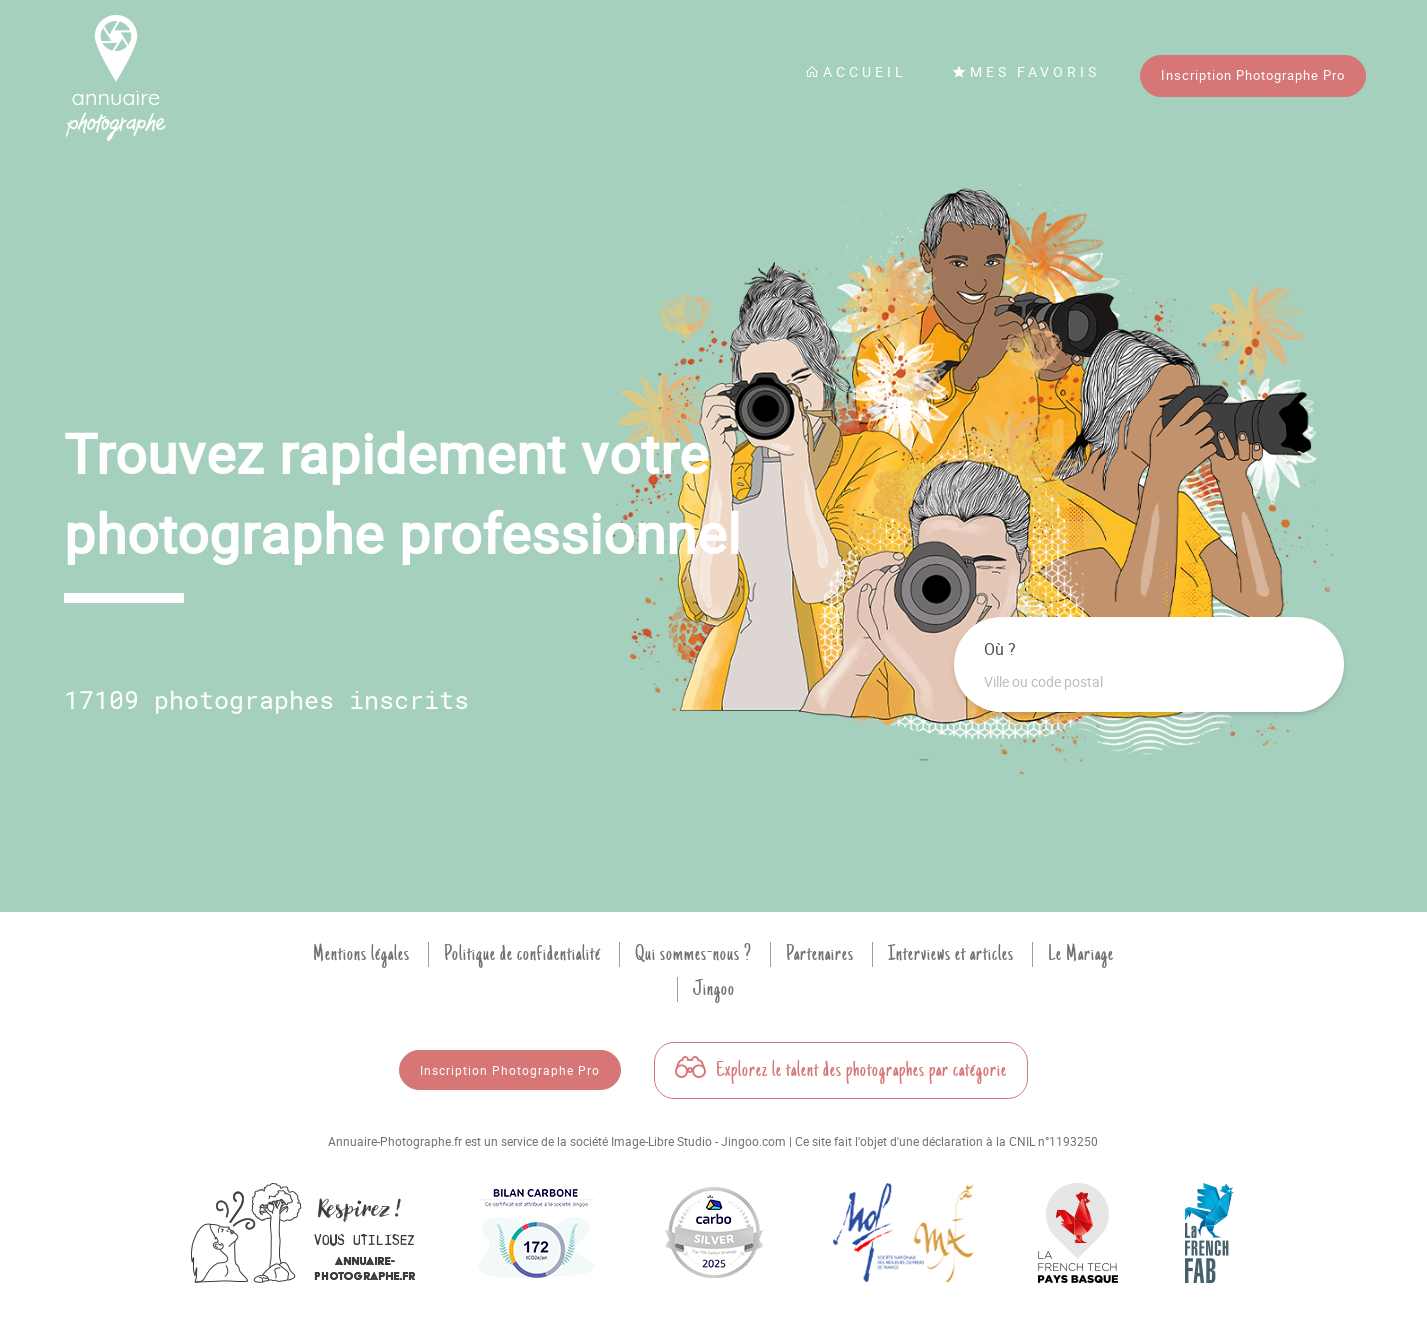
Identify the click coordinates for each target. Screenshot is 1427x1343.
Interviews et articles (951, 954)
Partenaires (820, 954)
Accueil (856, 71)
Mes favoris (1026, 71)
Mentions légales (361, 954)
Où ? (1000, 649)
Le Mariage (1081, 954)
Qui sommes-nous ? (693, 954)
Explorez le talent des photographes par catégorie (841, 1070)
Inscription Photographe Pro (1253, 75)
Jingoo (714, 989)
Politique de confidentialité (522, 954)
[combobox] (1149, 682)
